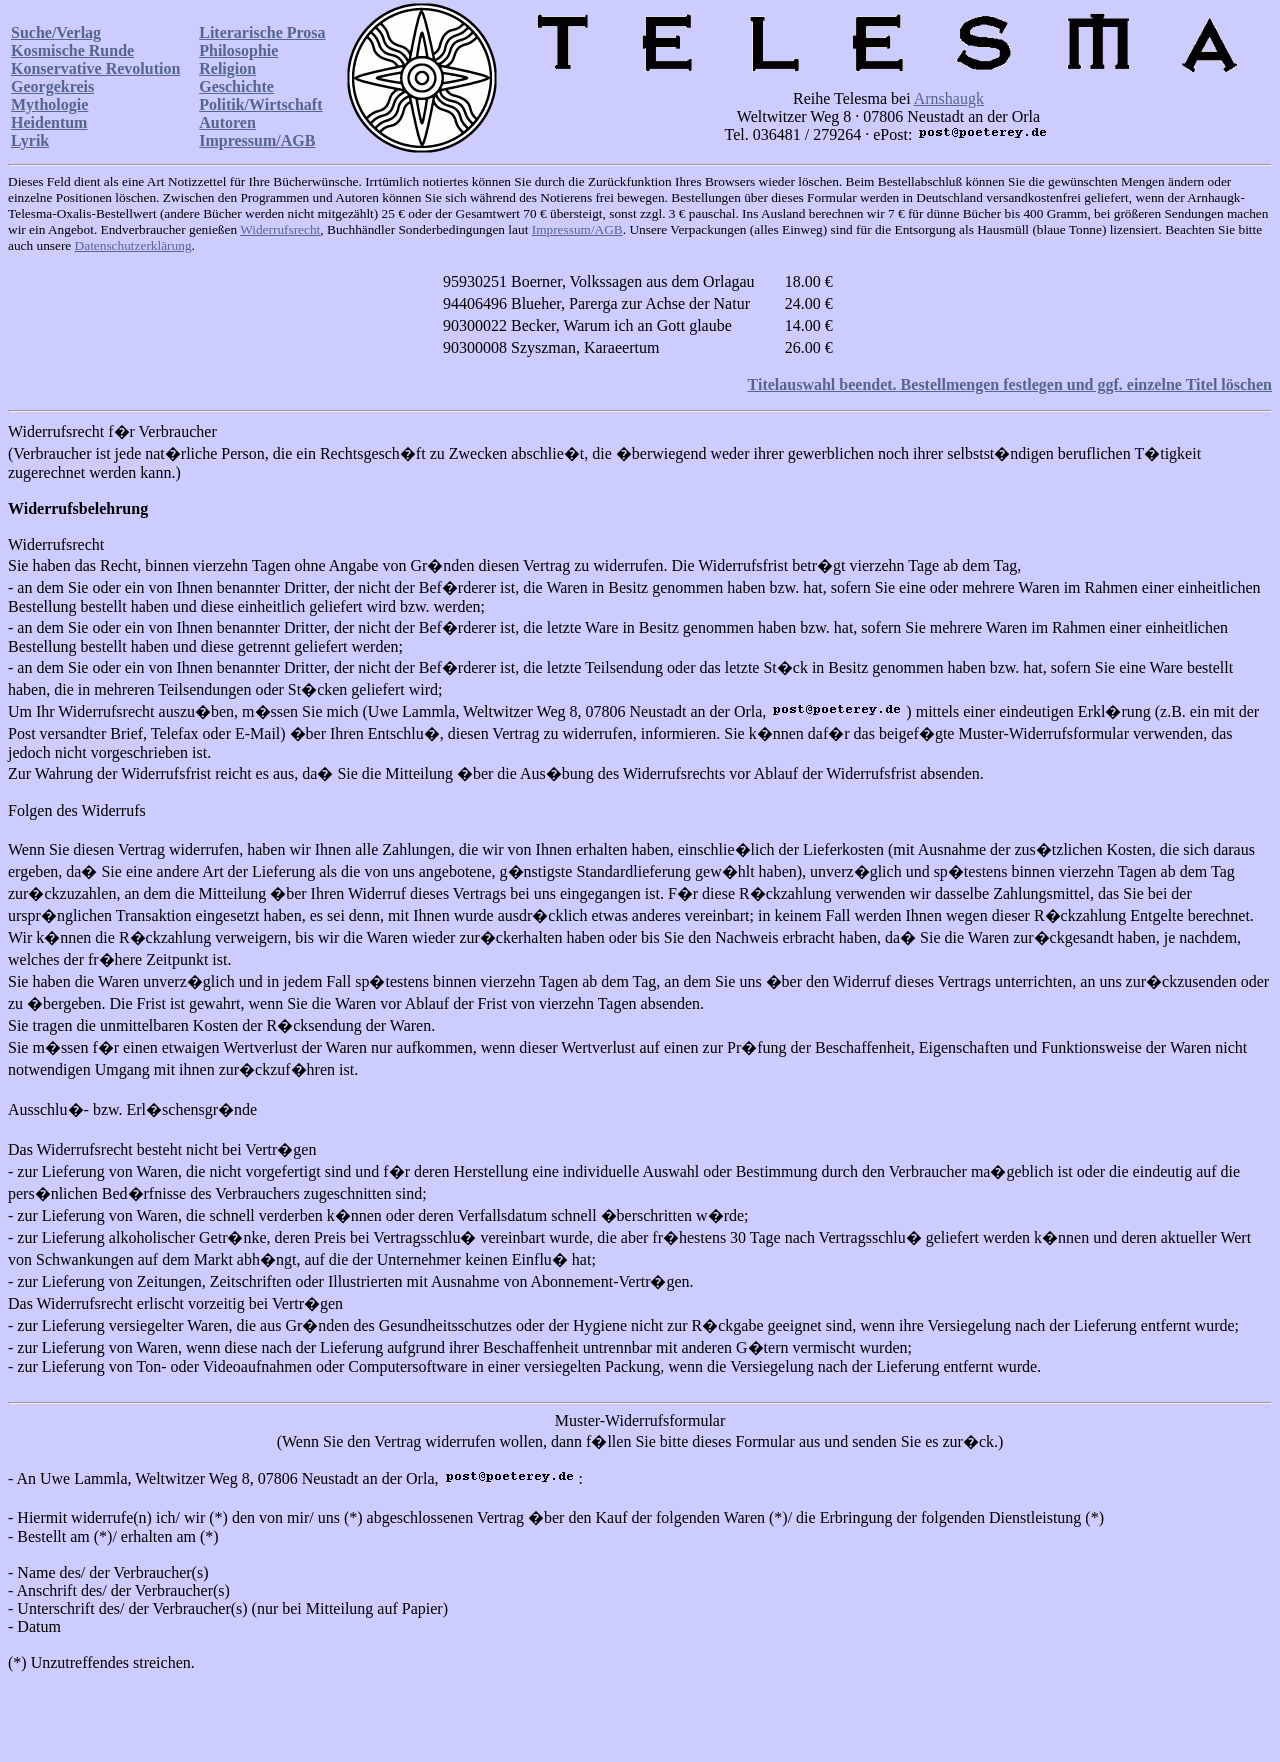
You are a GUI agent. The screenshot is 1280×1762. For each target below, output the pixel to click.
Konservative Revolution (95, 68)
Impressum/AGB (257, 140)
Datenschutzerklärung (133, 245)
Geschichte (236, 86)
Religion (227, 68)
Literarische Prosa (262, 32)
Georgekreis (52, 86)
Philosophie (238, 50)
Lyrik (30, 140)
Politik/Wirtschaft (260, 104)
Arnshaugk (949, 98)
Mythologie (49, 104)
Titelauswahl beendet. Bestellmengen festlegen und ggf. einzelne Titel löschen (1010, 384)
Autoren (227, 122)
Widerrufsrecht (280, 229)
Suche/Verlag (56, 32)
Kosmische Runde (72, 50)
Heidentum (49, 122)
